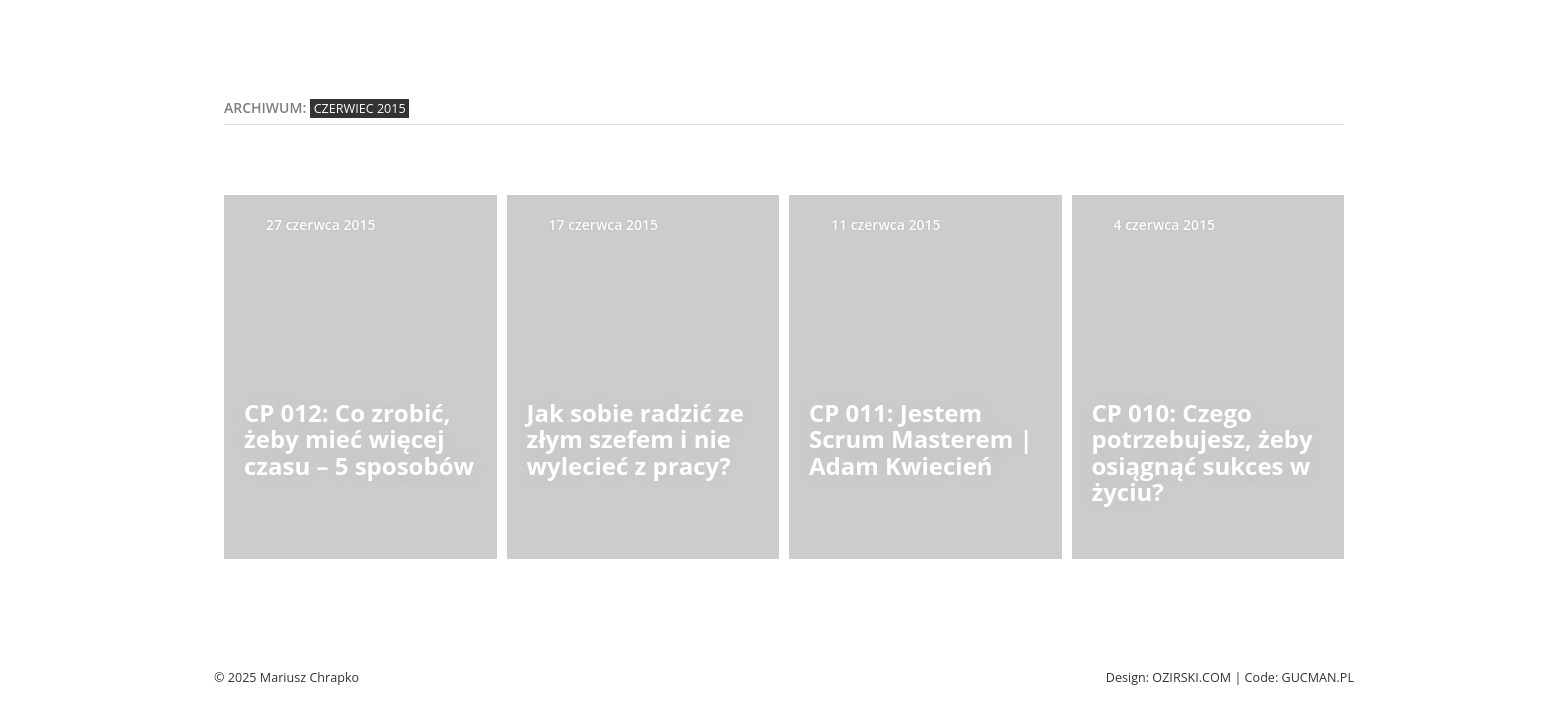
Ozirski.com (1191, 677)
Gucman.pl (1317, 677)
